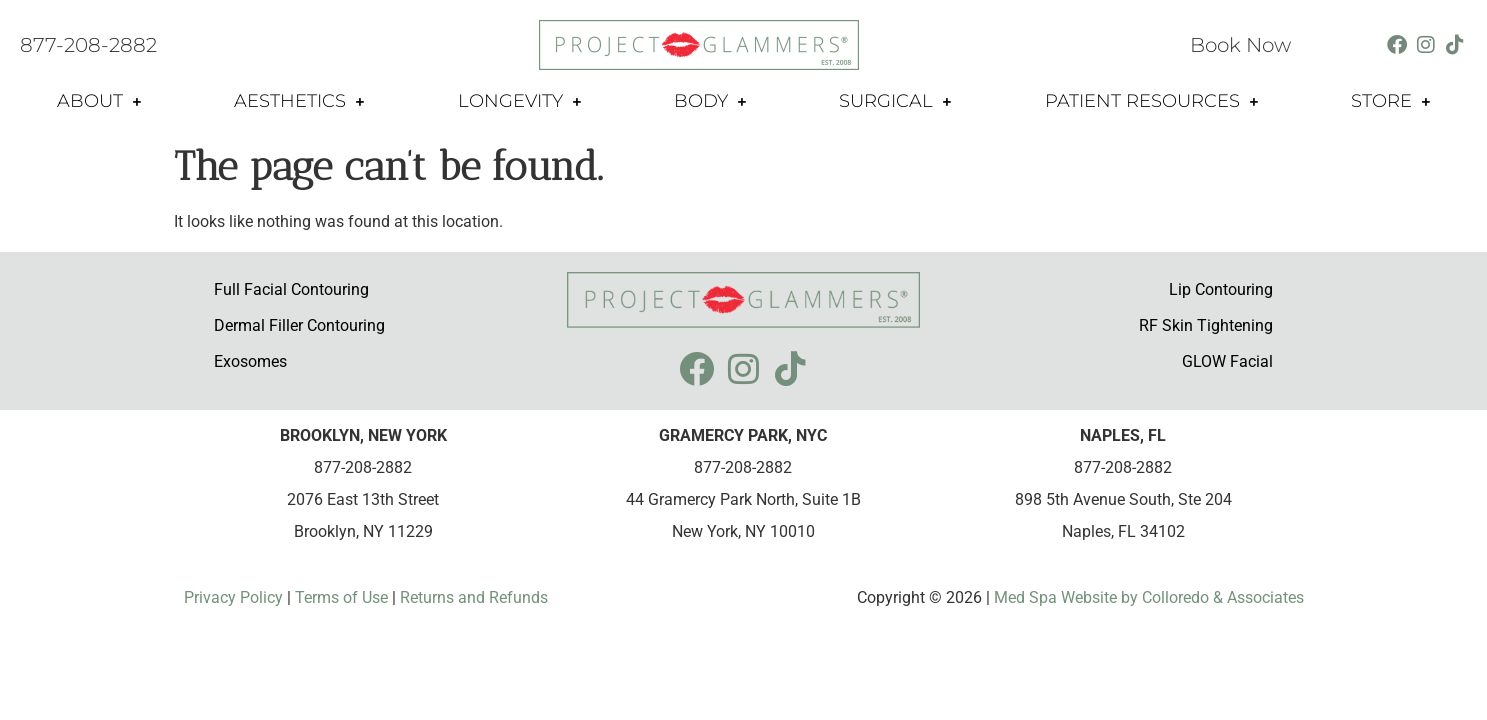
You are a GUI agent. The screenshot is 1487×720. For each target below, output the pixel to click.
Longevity (519, 101)
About (99, 101)
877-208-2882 (88, 45)
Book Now (1240, 45)
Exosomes (250, 361)
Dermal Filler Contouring (299, 325)
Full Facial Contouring (291, 289)
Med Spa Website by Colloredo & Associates (1147, 597)
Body (710, 101)
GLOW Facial (1227, 361)
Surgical (895, 101)
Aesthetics (299, 101)
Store (1390, 101)
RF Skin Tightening (1206, 325)
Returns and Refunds (474, 597)
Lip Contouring (1221, 289)
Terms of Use (339, 597)
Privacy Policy (235, 597)
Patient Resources (1151, 101)
